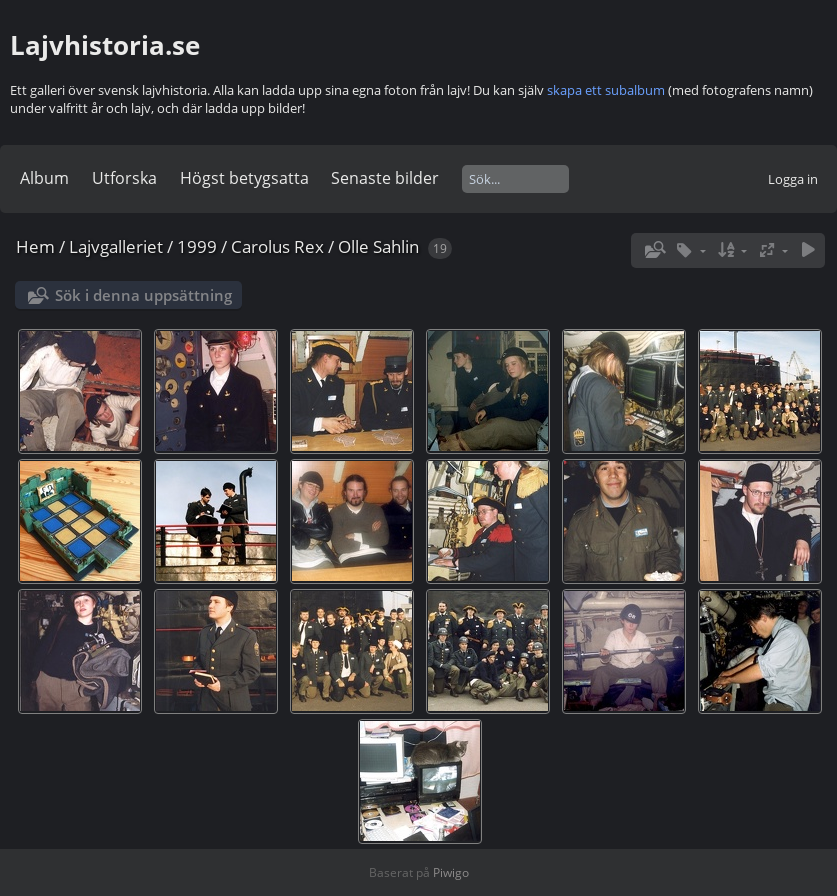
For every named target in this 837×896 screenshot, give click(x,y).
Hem (35, 246)
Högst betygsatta (244, 178)
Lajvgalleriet (116, 246)
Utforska (124, 178)
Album (44, 178)
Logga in (793, 179)
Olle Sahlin (378, 246)
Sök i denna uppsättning (143, 295)
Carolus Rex (277, 246)
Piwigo (451, 872)
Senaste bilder (385, 178)
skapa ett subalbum (606, 90)
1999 (197, 246)
